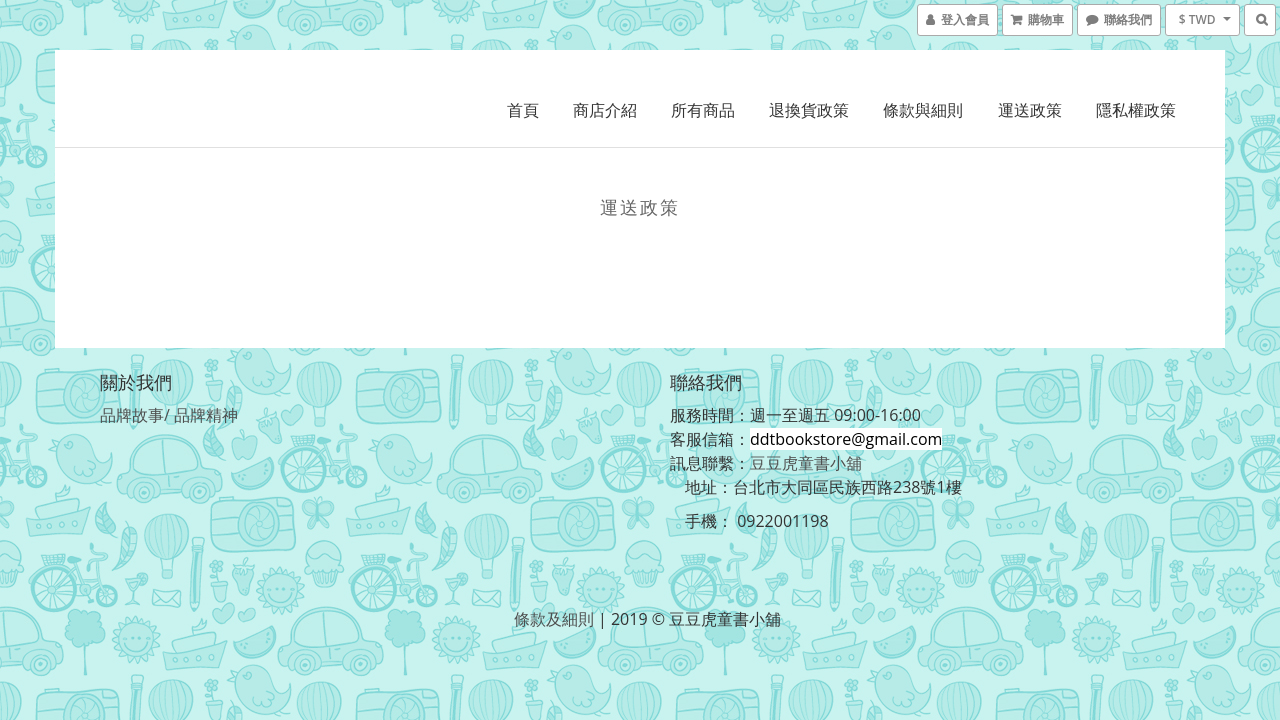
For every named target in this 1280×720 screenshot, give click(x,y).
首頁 (523, 110)
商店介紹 (605, 110)
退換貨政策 (809, 110)
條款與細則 (923, 110)
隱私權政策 (1136, 110)
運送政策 (1030, 110)
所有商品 (703, 110)
